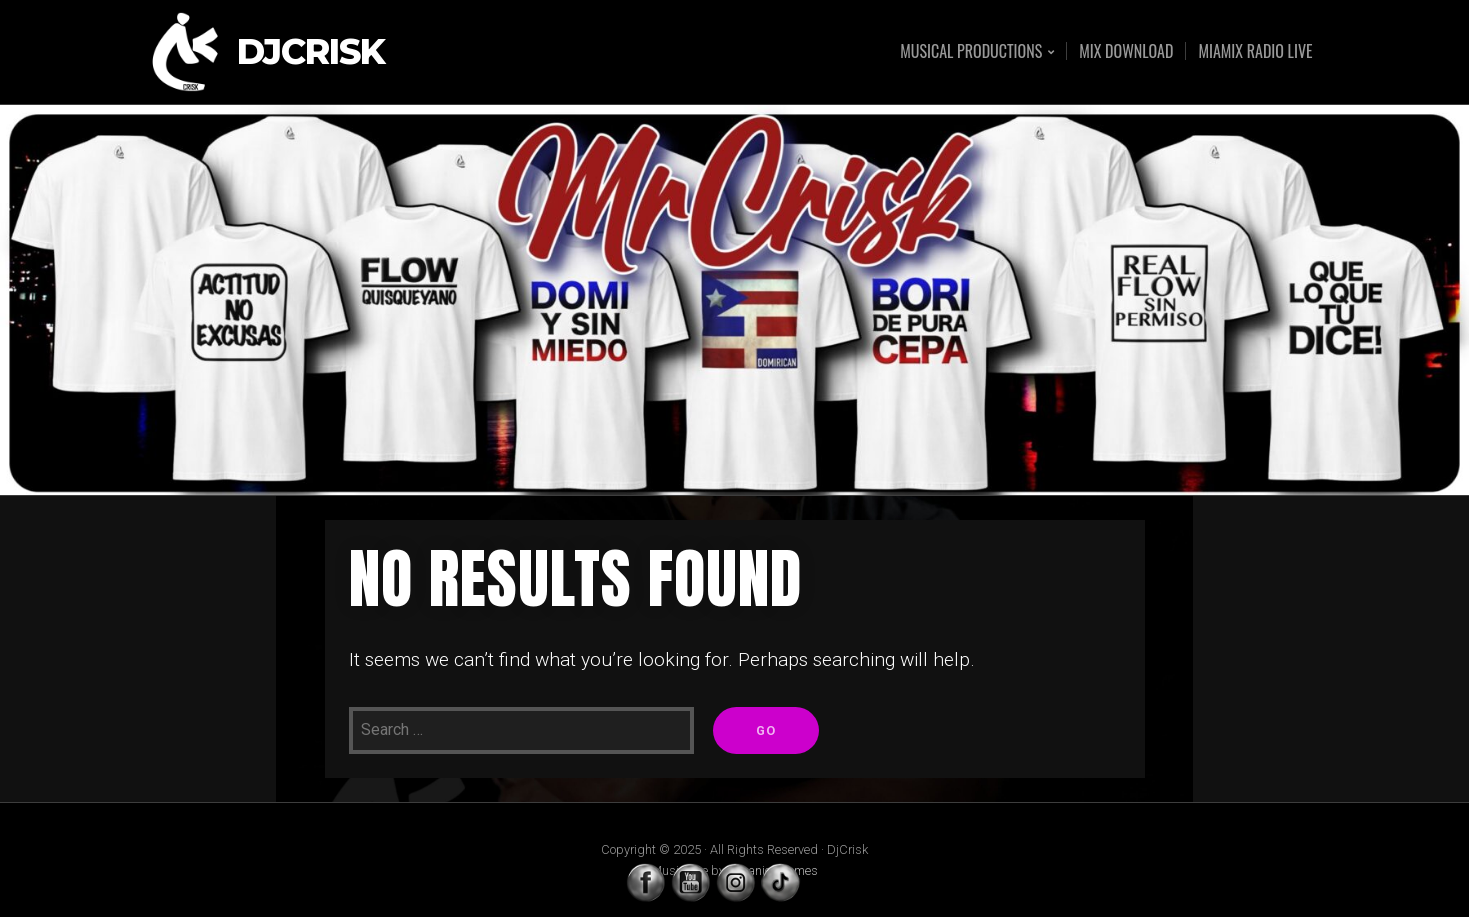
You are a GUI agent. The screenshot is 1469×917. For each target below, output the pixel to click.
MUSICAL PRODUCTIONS (971, 52)
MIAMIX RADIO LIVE (1255, 51)
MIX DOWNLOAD (1126, 51)
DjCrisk (311, 52)
